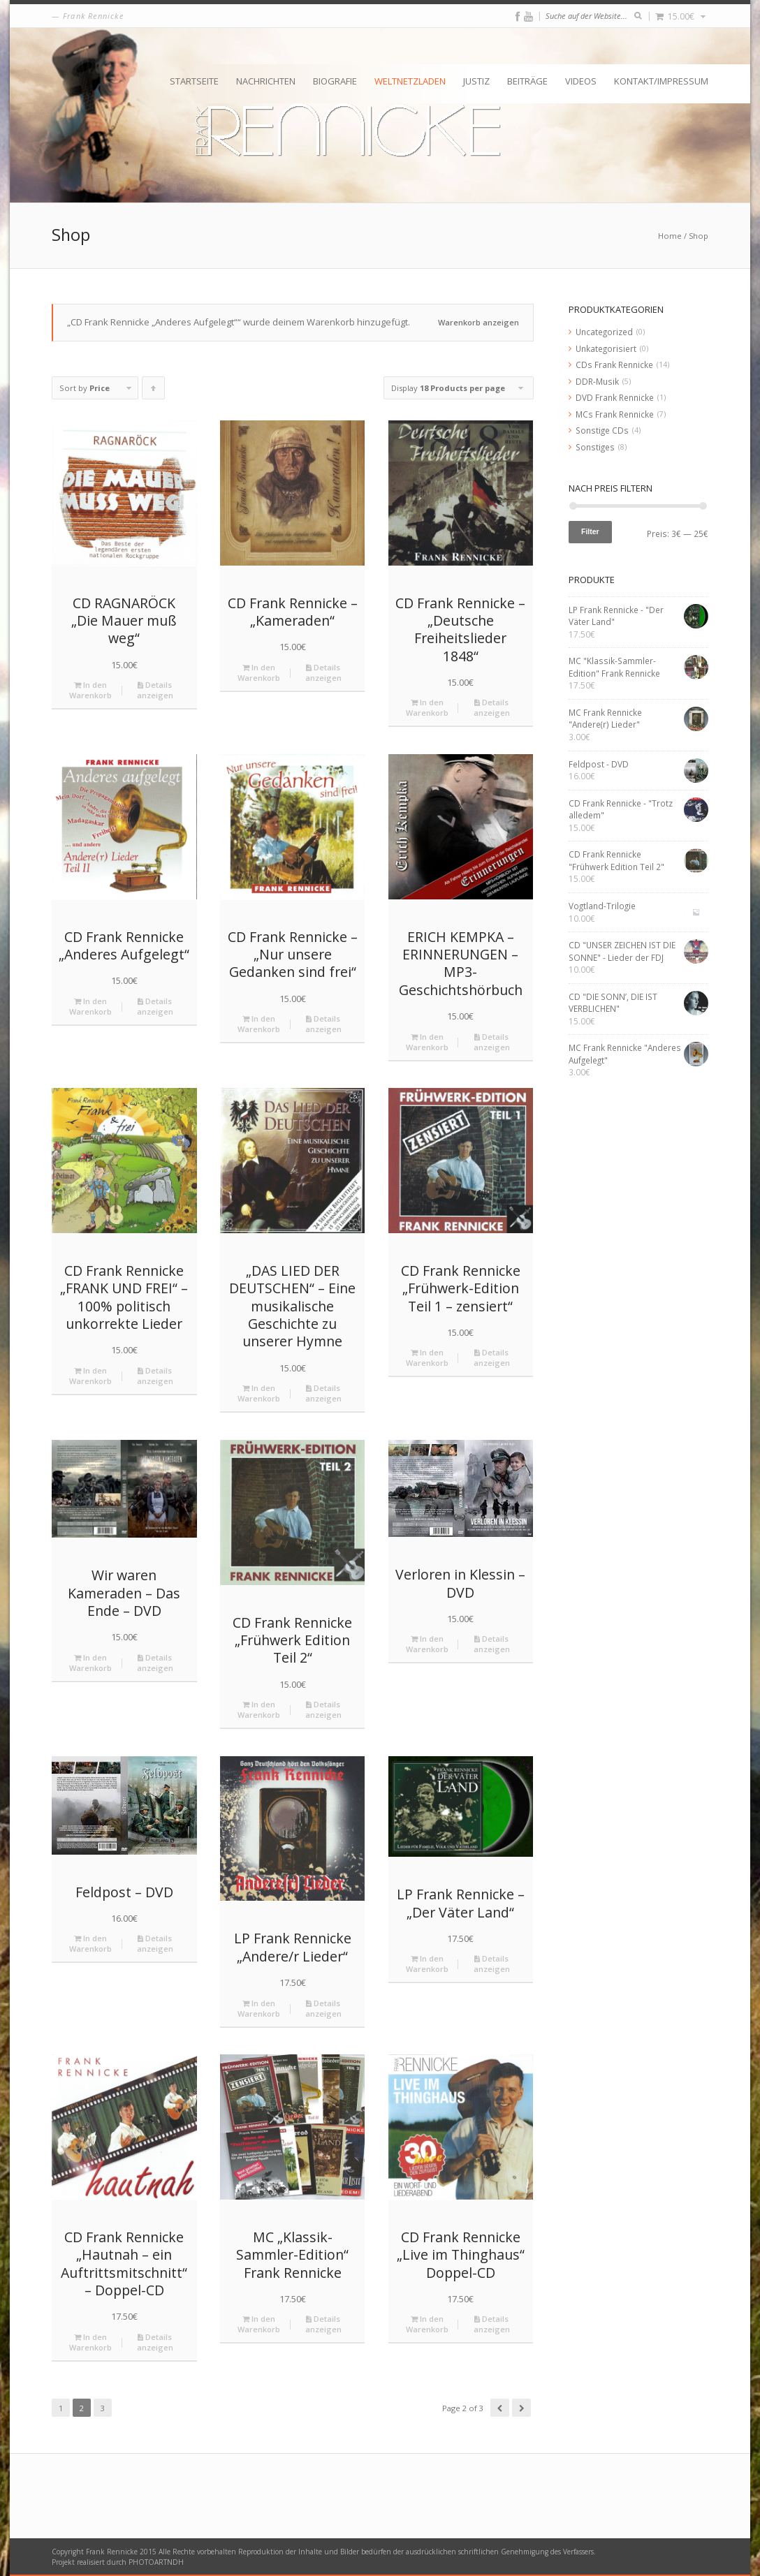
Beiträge (527, 81)
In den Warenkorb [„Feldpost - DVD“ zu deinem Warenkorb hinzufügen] (90, 1943)
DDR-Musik (597, 381)
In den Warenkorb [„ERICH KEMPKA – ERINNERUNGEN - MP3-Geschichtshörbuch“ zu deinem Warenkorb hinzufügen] (427, 1041)
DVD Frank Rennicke (615, 397)
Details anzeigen (155, 689)
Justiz (476, 81)
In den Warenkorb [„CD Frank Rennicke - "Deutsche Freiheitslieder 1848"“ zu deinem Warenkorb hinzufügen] (427, 707)
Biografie (335, 81)
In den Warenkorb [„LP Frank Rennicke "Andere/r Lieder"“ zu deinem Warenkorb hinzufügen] (259, 2008)
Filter (590, 531)
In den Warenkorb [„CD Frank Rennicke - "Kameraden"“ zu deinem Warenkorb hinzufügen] (259, 672)
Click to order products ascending (153, 391)
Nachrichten (265, 81)
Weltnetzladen (410, 81)
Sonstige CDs (602, 430)
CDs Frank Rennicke (614, 364)
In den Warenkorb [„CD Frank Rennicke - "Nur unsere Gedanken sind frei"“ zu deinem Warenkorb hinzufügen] (259, 1023)
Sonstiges (595, 446)
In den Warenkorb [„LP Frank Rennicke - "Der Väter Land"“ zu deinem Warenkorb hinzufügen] (427, 1963)
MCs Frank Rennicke (615, 414)
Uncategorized (604, 331)
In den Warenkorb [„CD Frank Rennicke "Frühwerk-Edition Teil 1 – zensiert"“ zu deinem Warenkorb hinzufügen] (427, 1357)
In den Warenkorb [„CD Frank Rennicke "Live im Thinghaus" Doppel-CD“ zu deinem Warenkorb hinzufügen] (427, 2323)
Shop (698, 235)
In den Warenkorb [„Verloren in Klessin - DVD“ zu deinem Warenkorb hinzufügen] (427, 1643)
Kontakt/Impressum (661, 81)
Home (670, 235)
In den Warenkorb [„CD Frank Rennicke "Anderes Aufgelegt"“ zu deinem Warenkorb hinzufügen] (90, 1006)
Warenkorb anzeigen (478, 322)
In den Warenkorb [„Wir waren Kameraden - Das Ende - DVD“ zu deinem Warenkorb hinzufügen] (90, 1662)
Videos (581, 81)
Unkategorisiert (606, 348)
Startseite (194, 81)
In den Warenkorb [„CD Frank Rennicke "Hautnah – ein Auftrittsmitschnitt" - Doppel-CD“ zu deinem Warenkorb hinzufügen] (90, 2342)
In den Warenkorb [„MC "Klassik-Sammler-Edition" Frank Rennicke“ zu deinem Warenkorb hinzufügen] (259, 2323)
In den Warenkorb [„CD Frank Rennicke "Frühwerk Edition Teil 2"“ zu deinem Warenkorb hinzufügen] (259, 1709)
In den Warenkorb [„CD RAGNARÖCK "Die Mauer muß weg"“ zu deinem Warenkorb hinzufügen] (90, 689)
